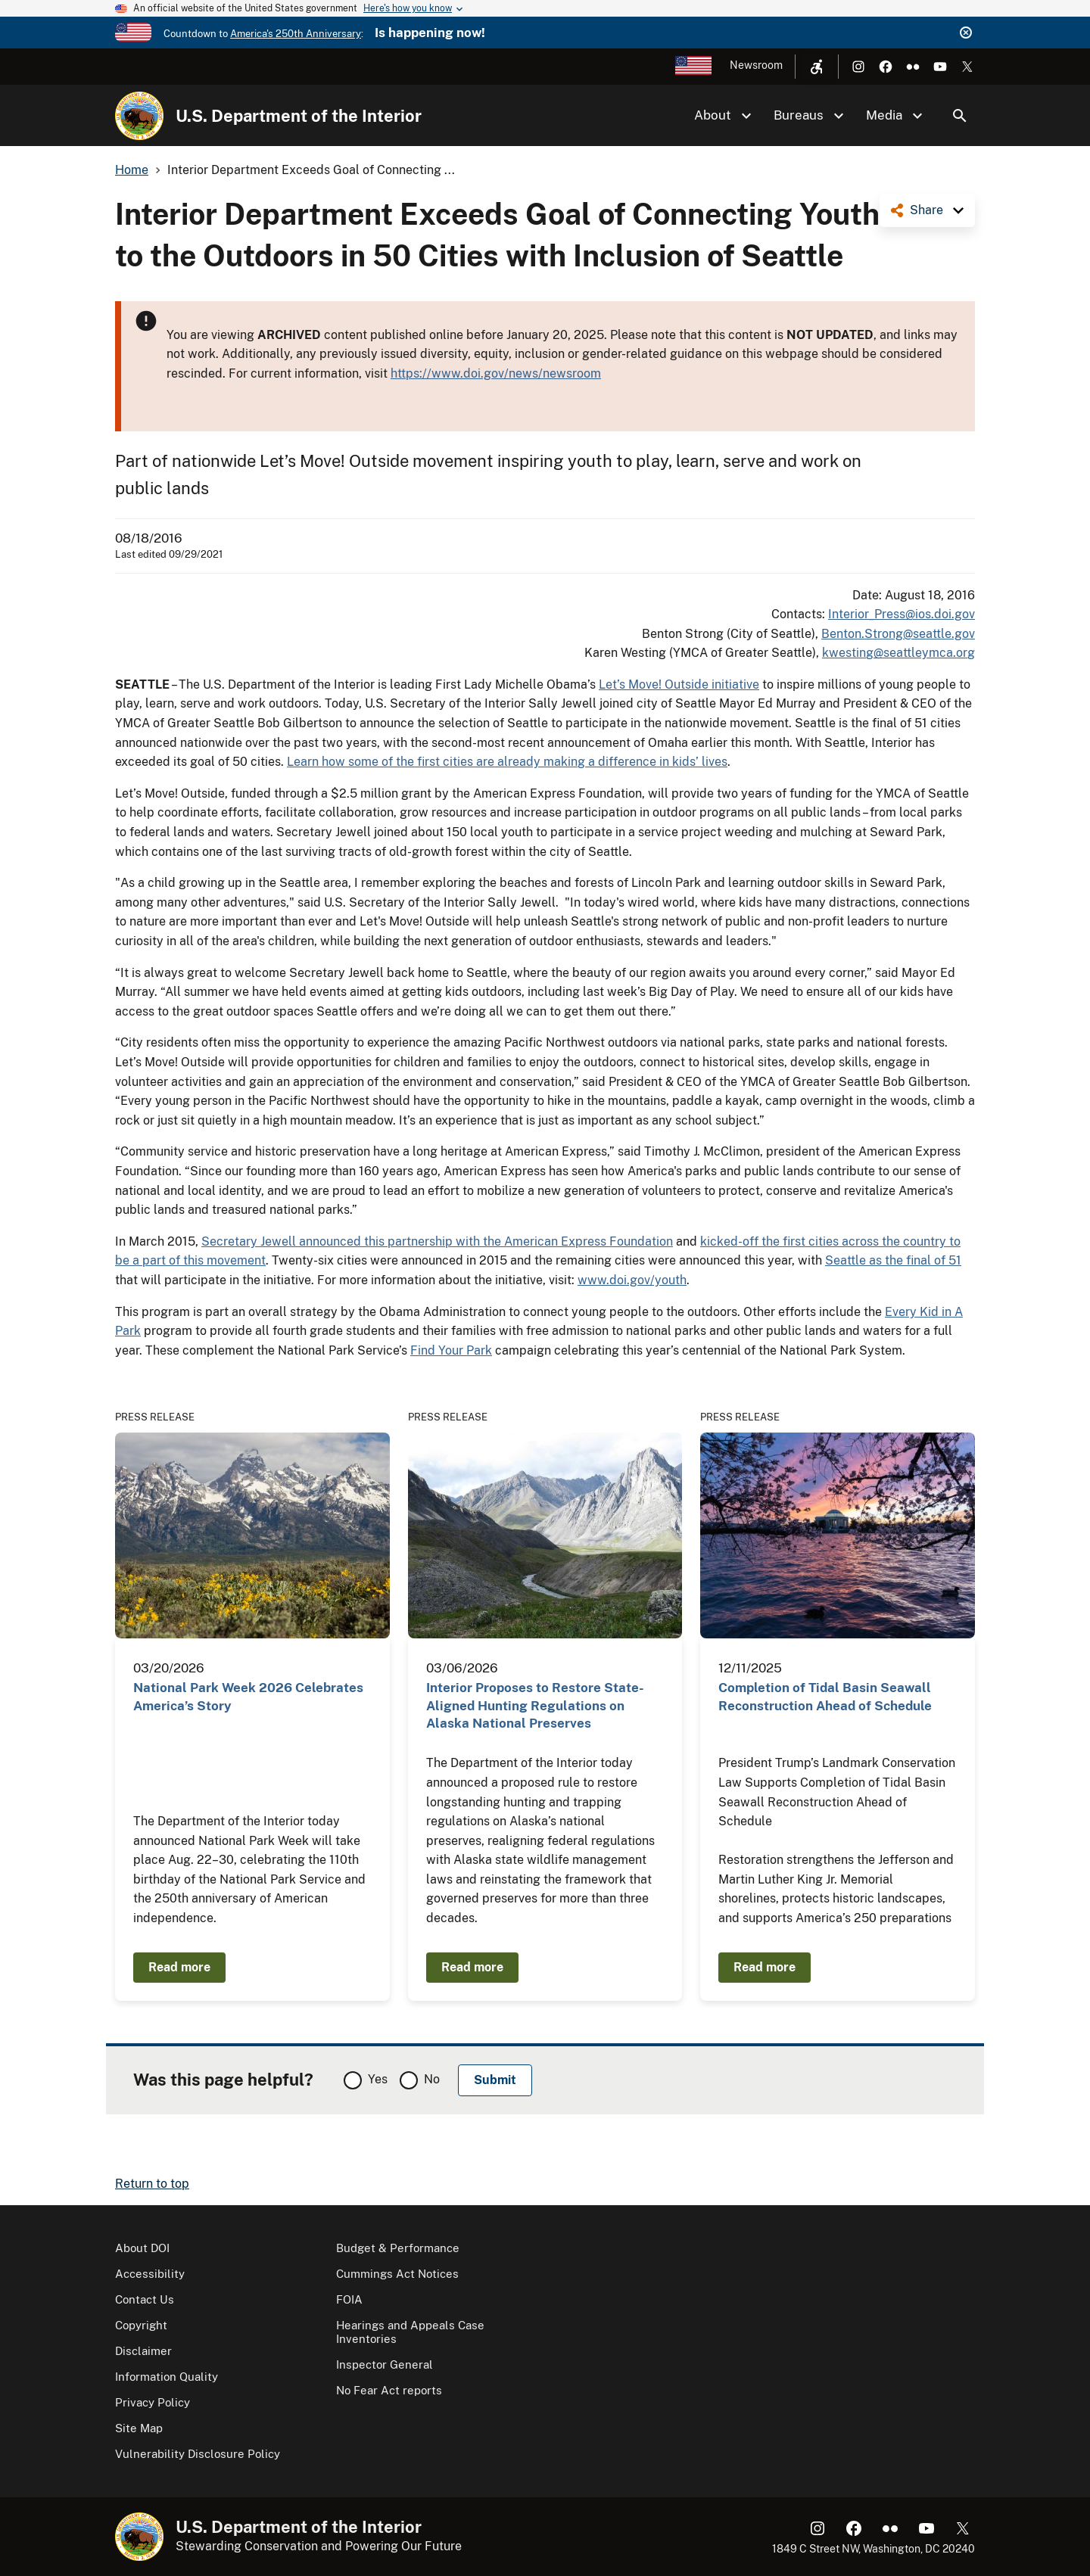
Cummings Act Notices (397, 2273)
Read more (179, 1967)
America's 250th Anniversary (295, 33)
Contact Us (144, 2299)
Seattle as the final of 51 (893, 1260)
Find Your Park (451, 1350)
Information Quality (166, 2376)
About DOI (142, 2248)
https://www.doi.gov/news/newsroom (496, 373)
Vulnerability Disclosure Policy (197, 2453)
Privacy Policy (152, 2402)
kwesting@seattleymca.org (898, 653)
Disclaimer (143, 2350)
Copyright (141, 2325)
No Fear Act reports (389, 2390)
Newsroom (756, 65)
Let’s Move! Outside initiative (679, 684)
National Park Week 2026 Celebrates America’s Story (248, 1696)
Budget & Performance (397, 2248)
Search (960, 116)
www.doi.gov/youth (632, 1280)
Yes (378, 2079)
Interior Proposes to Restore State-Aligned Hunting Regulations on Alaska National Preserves (535, 1705)
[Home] (139, 116)
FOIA (349, 2299)
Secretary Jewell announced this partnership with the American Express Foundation (437, 1241)
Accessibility (150, 2273)
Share (926, 210)
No (432, 2079)
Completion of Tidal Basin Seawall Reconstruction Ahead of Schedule (825, 1696)
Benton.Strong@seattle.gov (898, 634)
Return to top (152, 2183)
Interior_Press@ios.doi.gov (901, 614)
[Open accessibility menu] (817, 66)
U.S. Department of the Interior (299, 116)
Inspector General (384, 2364)
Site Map (139, 2428)
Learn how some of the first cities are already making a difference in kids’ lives (507, 761)
